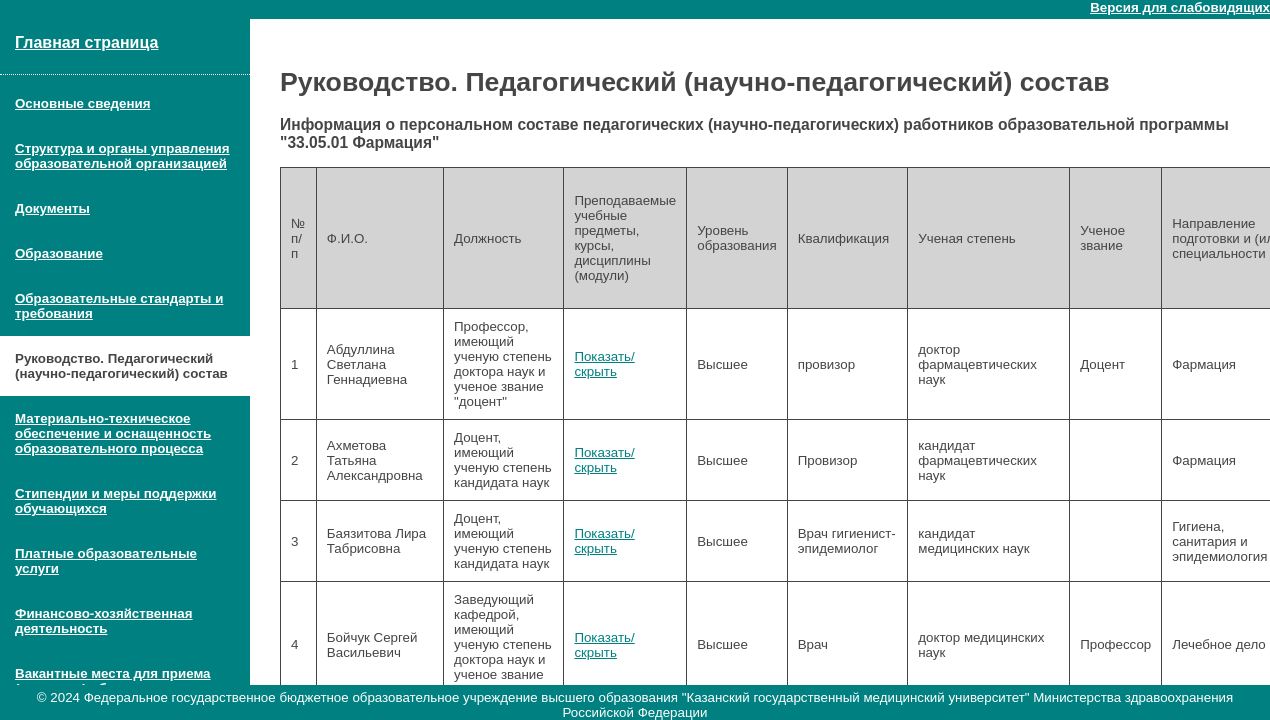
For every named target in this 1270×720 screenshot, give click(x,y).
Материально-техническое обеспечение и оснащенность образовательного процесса (113, 433)
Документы (52, 208)
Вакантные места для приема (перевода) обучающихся (113, 681)
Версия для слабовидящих (1180, 7)
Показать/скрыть (604, 364)
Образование (59, 253)
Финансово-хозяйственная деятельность (104, 621)
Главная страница (86, 42)
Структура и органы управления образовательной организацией (122, 156)
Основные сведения (82, 103)
